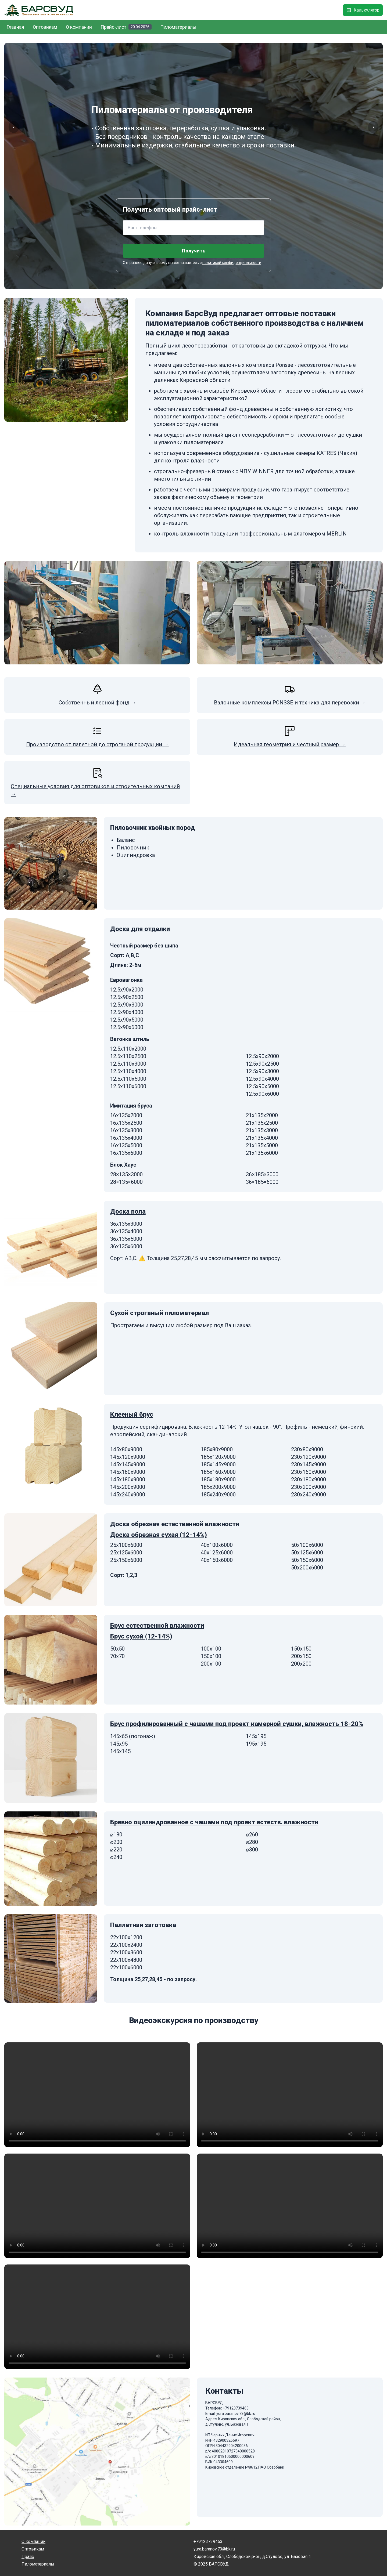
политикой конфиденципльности (231, 263)
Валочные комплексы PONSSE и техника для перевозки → (290, 702)
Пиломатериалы (178, 27)
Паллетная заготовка (143, 1925)
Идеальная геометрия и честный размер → (290, 744)
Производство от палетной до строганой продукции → (97, 744)
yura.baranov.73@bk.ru (235, 2413)
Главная (15, 27)
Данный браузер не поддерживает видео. (97, 2094)
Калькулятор (362, 10)
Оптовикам (45, 27)
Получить (193, 251)
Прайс (28, 2556)
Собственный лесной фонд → (97, 702)
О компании (79, 27)
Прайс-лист (126, 27)
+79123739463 (236, 2408)
